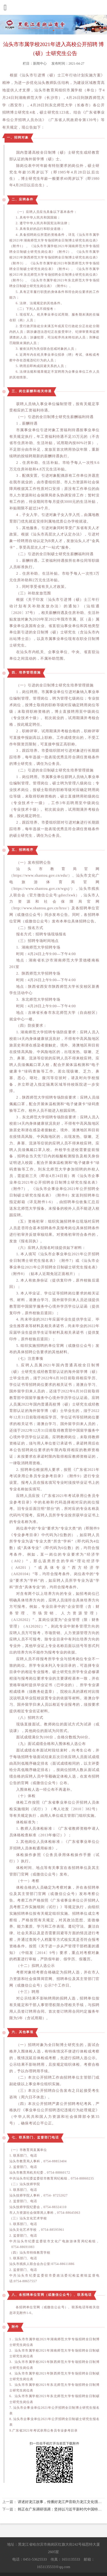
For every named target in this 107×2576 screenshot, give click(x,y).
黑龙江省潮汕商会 (49, 2564)
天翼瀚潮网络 (57, 2571)
